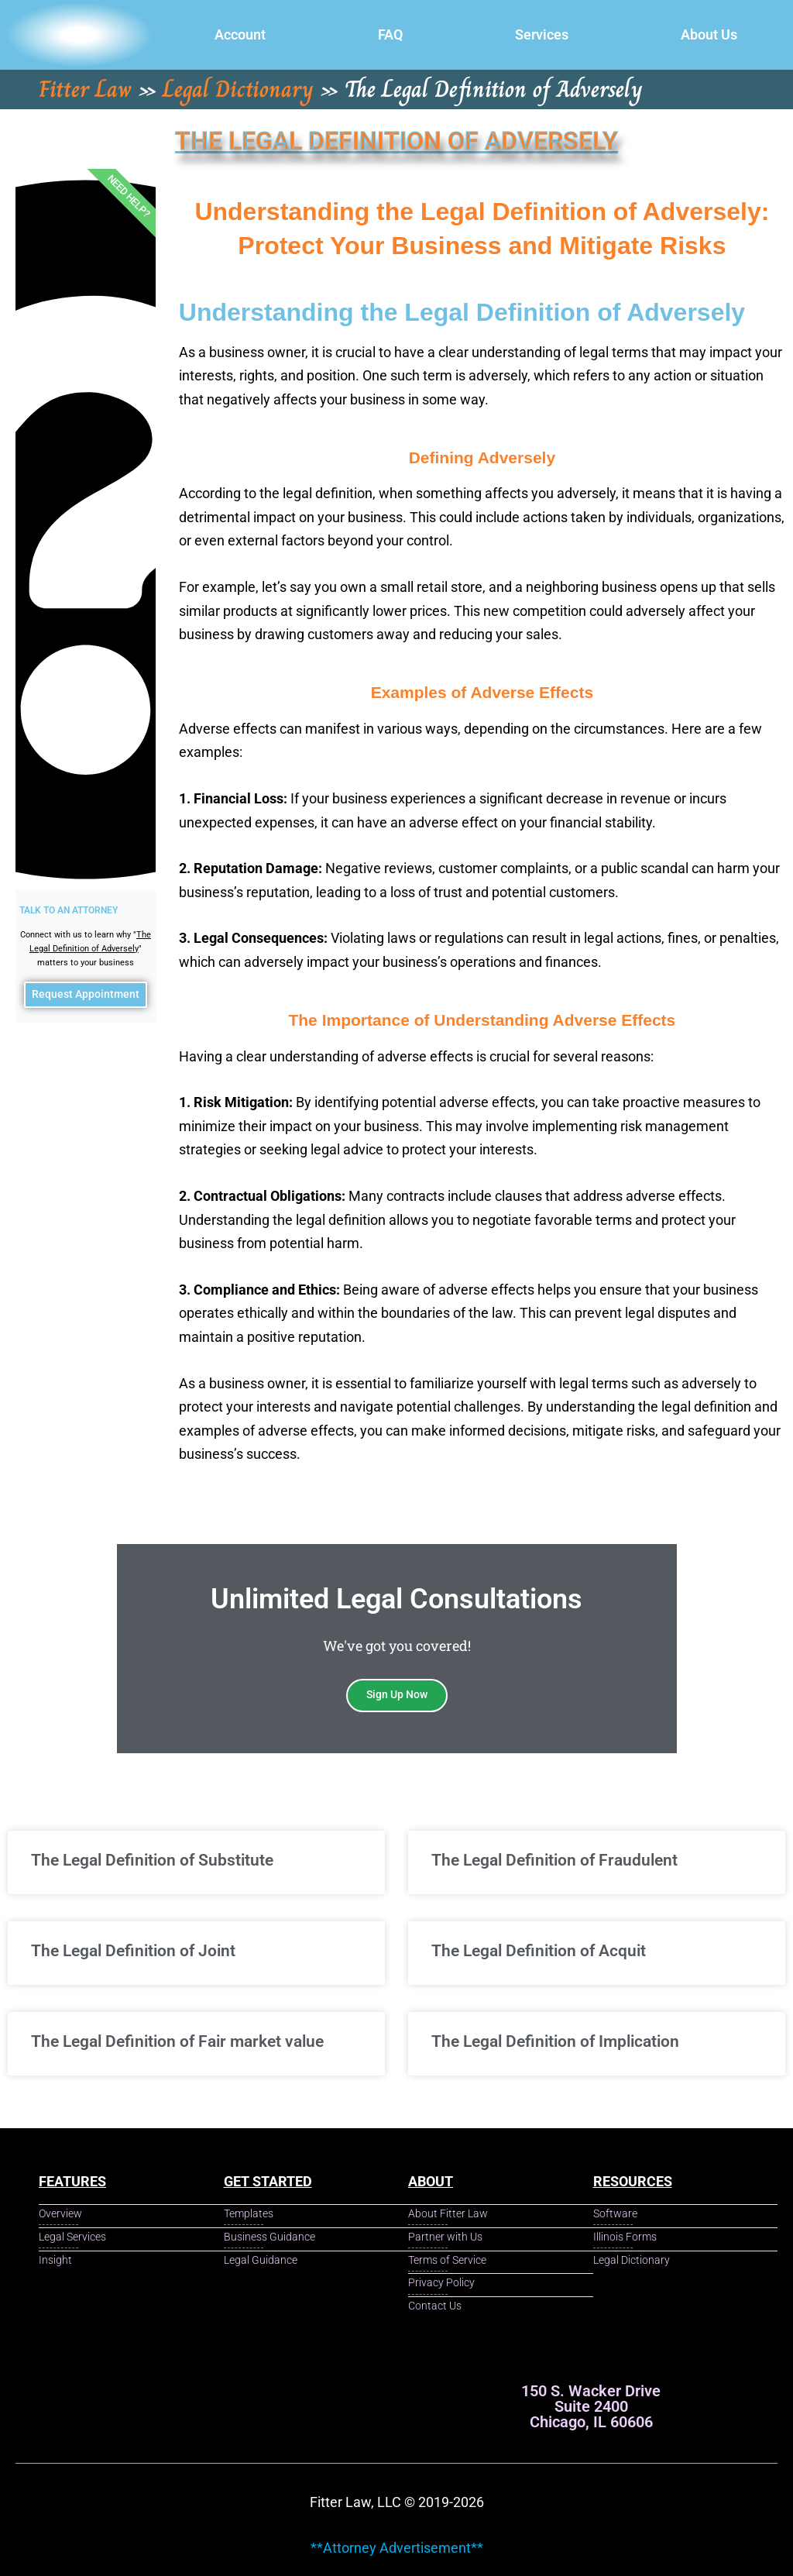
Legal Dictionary (238, 89)
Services (541, 34)
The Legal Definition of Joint (133, 1950)
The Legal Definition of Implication (555, 2041)
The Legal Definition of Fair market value (177, 2041)
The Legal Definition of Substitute (152, 1860)
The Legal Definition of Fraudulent (554, 1860)
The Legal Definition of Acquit (538, 1950)
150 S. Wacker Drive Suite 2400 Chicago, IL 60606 (591, 2406)
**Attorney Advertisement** (397, 2548)
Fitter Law (85, 89)
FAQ (390, 34)
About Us (709, 34)
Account (240, 34)
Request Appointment (85, 998)
